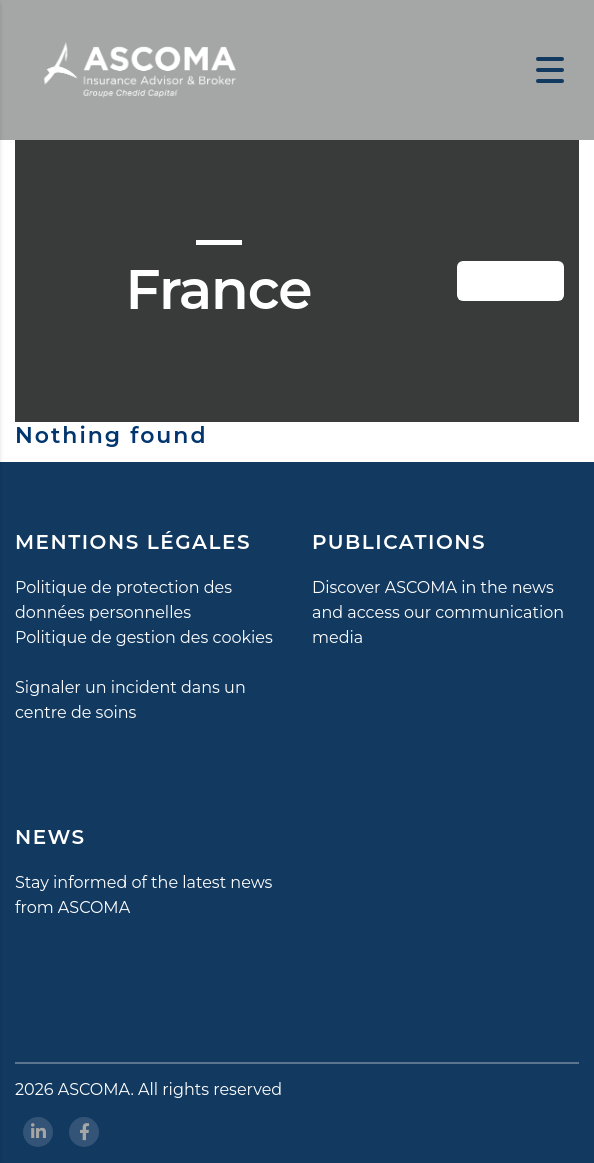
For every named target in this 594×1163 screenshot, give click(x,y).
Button (524, 281)
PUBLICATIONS (399, 542)
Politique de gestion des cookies (144, 637)
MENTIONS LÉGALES (133, 542)
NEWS (50, 837)
